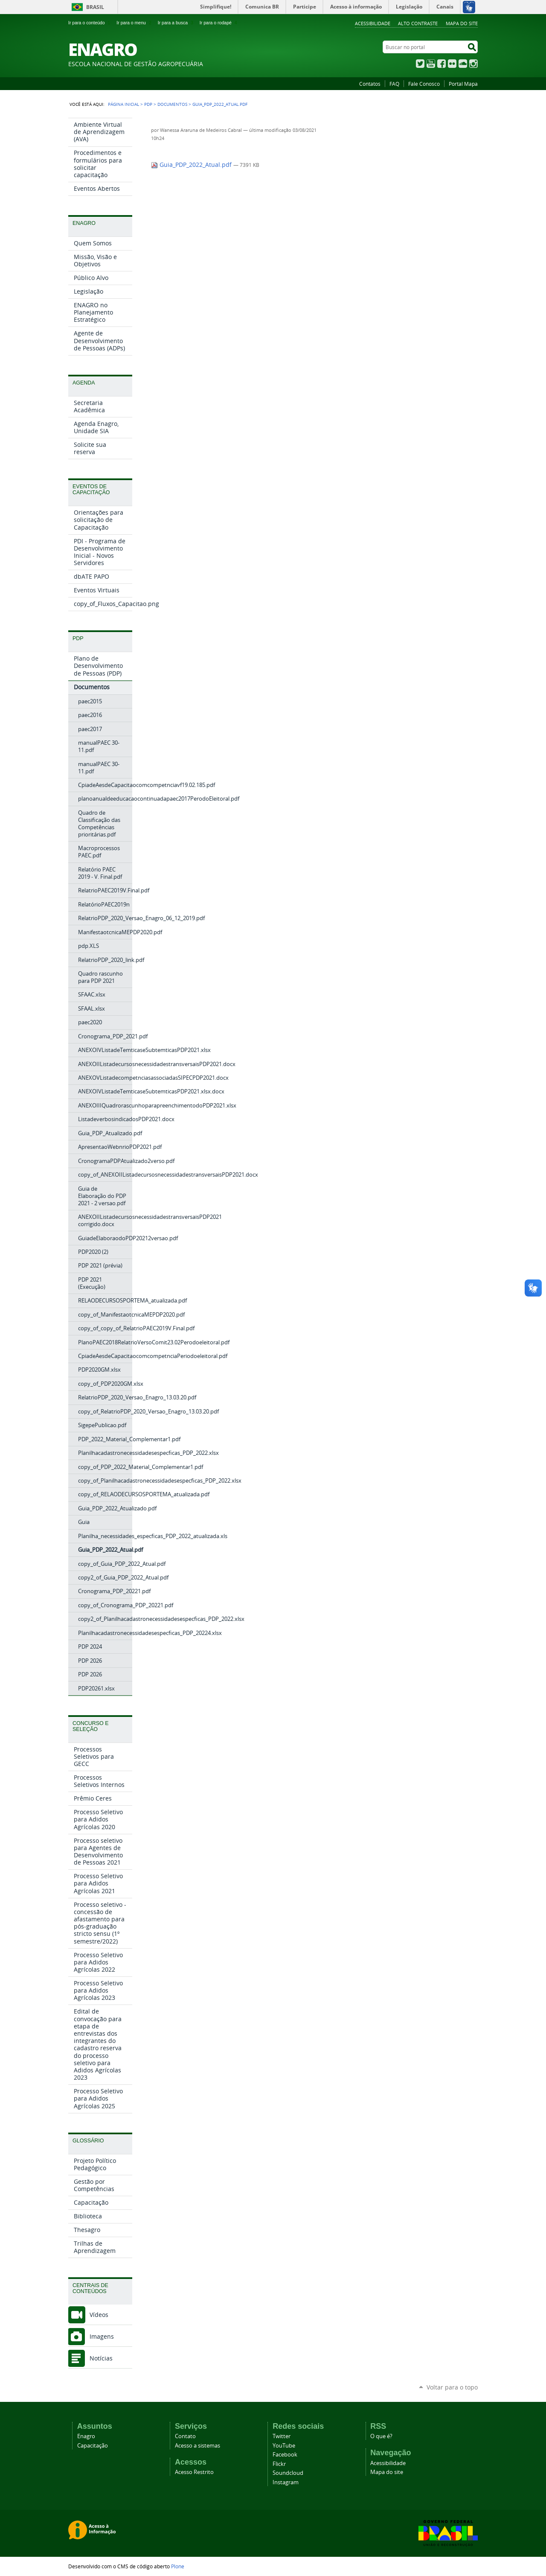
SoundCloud (463, 63)
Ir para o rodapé (219, 22)
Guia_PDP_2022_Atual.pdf (192, 165)
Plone (177, 2566)
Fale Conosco (424, 83)
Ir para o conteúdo (90, 22)
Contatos (369, 83)
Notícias (101, 2358)
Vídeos (99, 2315)
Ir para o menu (134, 22)
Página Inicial (123, 104)
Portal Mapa (463, 83)
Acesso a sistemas (197, 2445)
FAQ (394, 83)
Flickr (452, 63)
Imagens (102, 2336)
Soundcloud (288, 2473)
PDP (148, 104)
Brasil (95, 7)
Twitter (420, 63)
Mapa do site (386, 2472)
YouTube (431, 63)
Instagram (473, 63)
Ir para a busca (176, 22)
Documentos (172, 104)
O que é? (381, 2436)
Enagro (86, 2436)
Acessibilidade (372, 23)
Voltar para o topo (452, 2387)
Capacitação (92, 2445)
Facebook (441, 63)
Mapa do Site (462, 23)
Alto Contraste (418, 23)
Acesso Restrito (194, 2472)
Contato (185, 2436)
